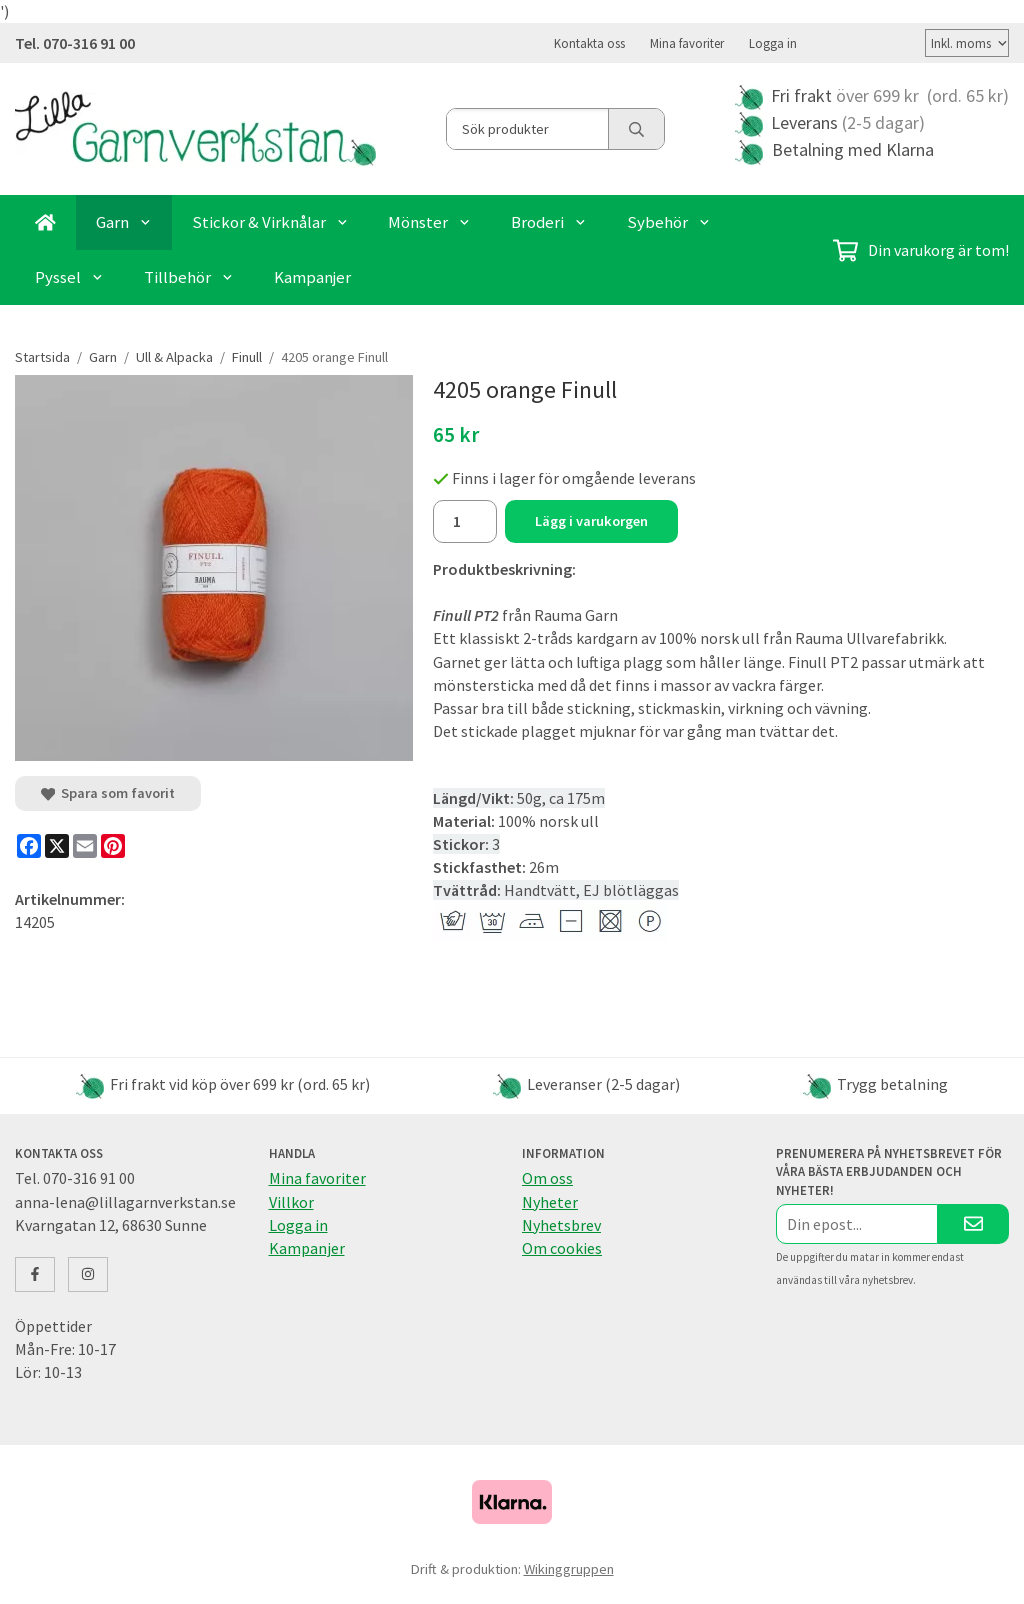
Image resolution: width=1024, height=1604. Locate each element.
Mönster (429, 221)
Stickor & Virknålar (270, 221)
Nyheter (550, 1201)
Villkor (291, 1201)
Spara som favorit (108, 792)
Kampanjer (312, 276)
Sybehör (669, 221)
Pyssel (69, 276)
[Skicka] (973, 1222)
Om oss (547, 1177)
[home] (45, 221)
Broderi (549, 221)
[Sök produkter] (527, 128)
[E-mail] (85, 845)
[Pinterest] (113, 845)
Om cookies (562, 1247)
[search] (636, 128)
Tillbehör (189, 276)
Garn (124, 221)
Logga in (773, 42)
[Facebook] (29, 845)
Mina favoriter (687, 42)
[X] (57, 845)
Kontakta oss (589, 42)
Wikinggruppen (569, 1568)
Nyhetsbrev (561, 1224)
